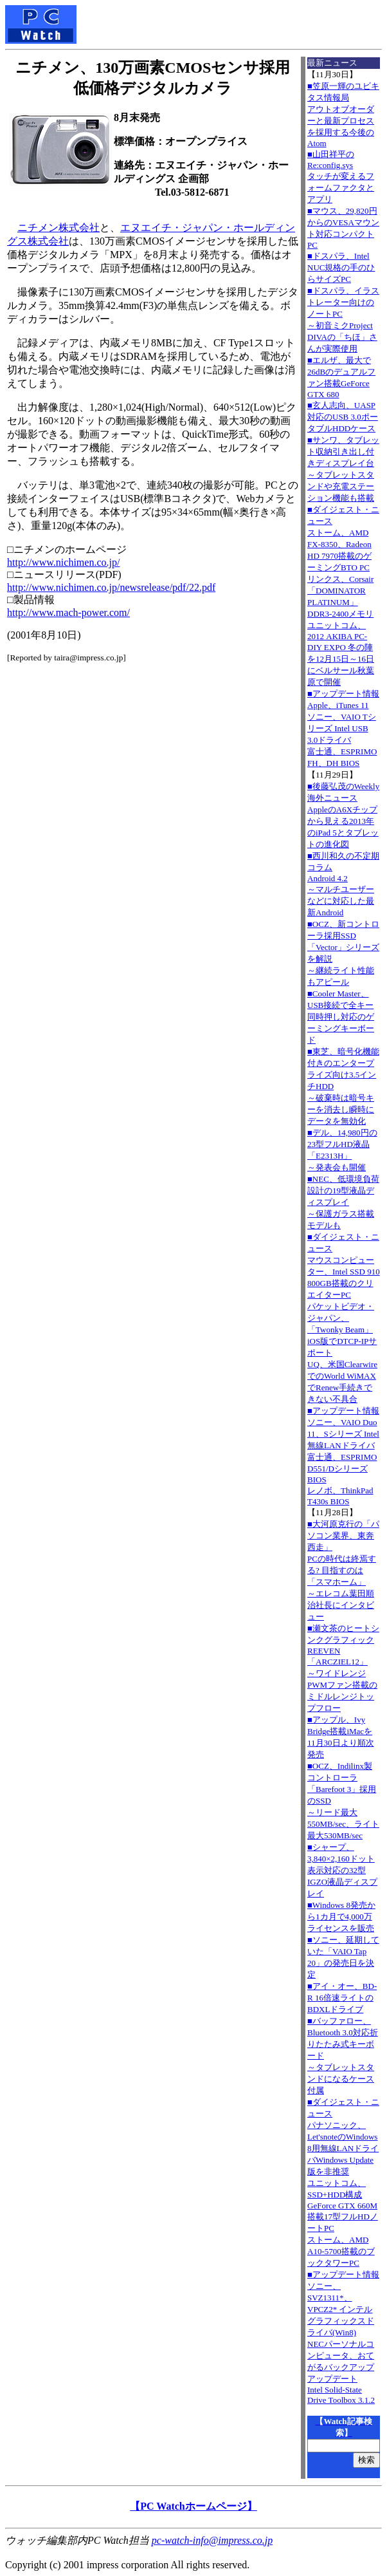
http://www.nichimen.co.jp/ (63, 562)
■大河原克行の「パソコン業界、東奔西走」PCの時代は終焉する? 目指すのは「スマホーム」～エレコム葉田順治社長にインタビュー (343, 1570)
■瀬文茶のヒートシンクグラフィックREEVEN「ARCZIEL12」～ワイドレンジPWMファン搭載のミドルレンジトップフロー (343, 1668)
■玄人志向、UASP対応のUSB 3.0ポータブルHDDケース (342, 416)
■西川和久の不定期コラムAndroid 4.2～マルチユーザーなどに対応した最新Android (343, 884)
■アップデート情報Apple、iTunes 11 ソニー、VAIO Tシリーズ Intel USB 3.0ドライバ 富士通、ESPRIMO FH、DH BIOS (343, 728)
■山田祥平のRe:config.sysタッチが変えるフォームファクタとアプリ (340, 176)
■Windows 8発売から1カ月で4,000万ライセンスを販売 (341, 1916)
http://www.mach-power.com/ (68, 612)
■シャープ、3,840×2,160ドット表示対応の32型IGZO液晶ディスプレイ (342, 1870)
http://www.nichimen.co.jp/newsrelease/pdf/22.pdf (111, 587)
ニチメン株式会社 (58, 227)
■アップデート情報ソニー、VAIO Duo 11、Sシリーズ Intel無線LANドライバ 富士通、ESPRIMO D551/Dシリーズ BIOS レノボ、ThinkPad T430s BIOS (343, 1456)
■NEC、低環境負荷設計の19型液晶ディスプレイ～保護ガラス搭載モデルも (343, 1202)
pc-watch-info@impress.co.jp (212, 2540)
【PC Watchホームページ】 (193, 2506)
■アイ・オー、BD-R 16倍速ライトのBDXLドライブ (342, 1997)
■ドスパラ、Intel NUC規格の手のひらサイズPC (341, 267)
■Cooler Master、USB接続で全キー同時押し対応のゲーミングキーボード (340, 1017)
